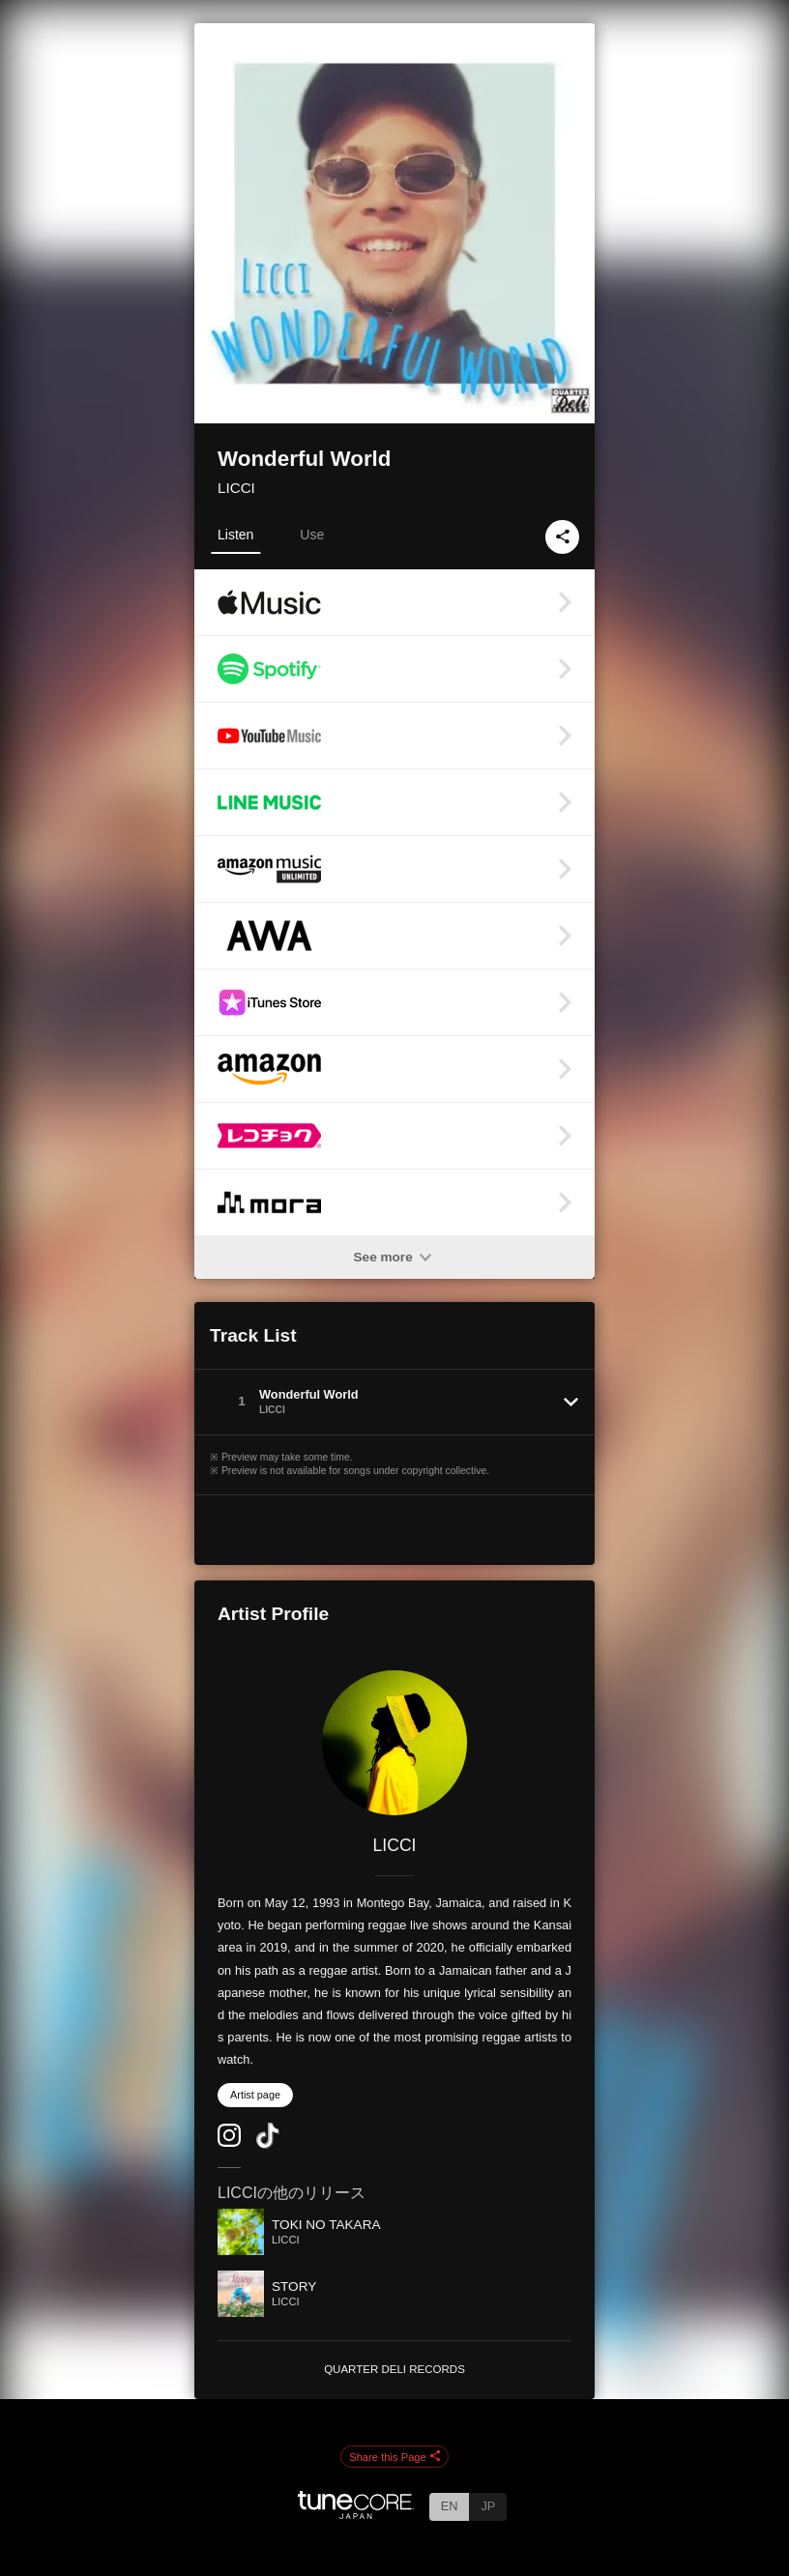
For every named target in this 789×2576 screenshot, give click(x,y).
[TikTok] (267, 2144)
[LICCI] (394, 1742)
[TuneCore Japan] (356, 2513)
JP (488, 2506)
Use (312, 534)
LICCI (236, 487)
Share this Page (394, 2457)
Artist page (255, 2094)
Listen (235, 534)
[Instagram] (229, 2142)
